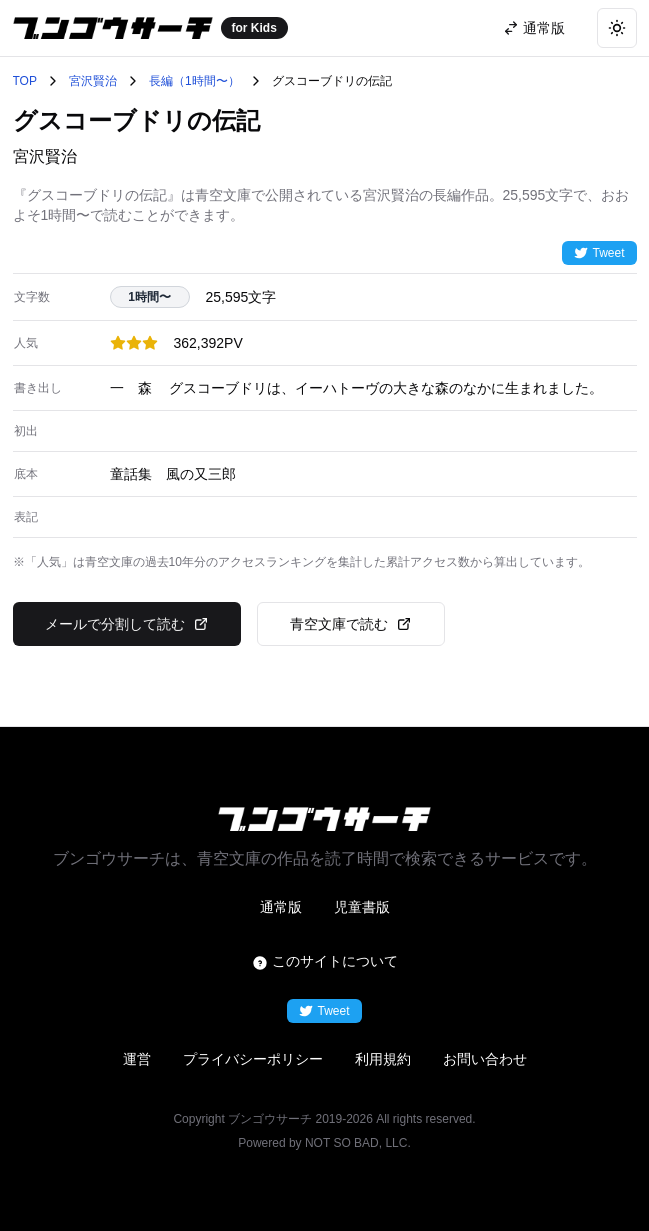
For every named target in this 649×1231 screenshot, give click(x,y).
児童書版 (362, 907)
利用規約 (383, 1059)
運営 (137, 1059)
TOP (25, 81)
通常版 (281, 907)
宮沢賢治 (93, 81)
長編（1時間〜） (194, 81)
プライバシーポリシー (253, 1059)
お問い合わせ (485, 1059)
